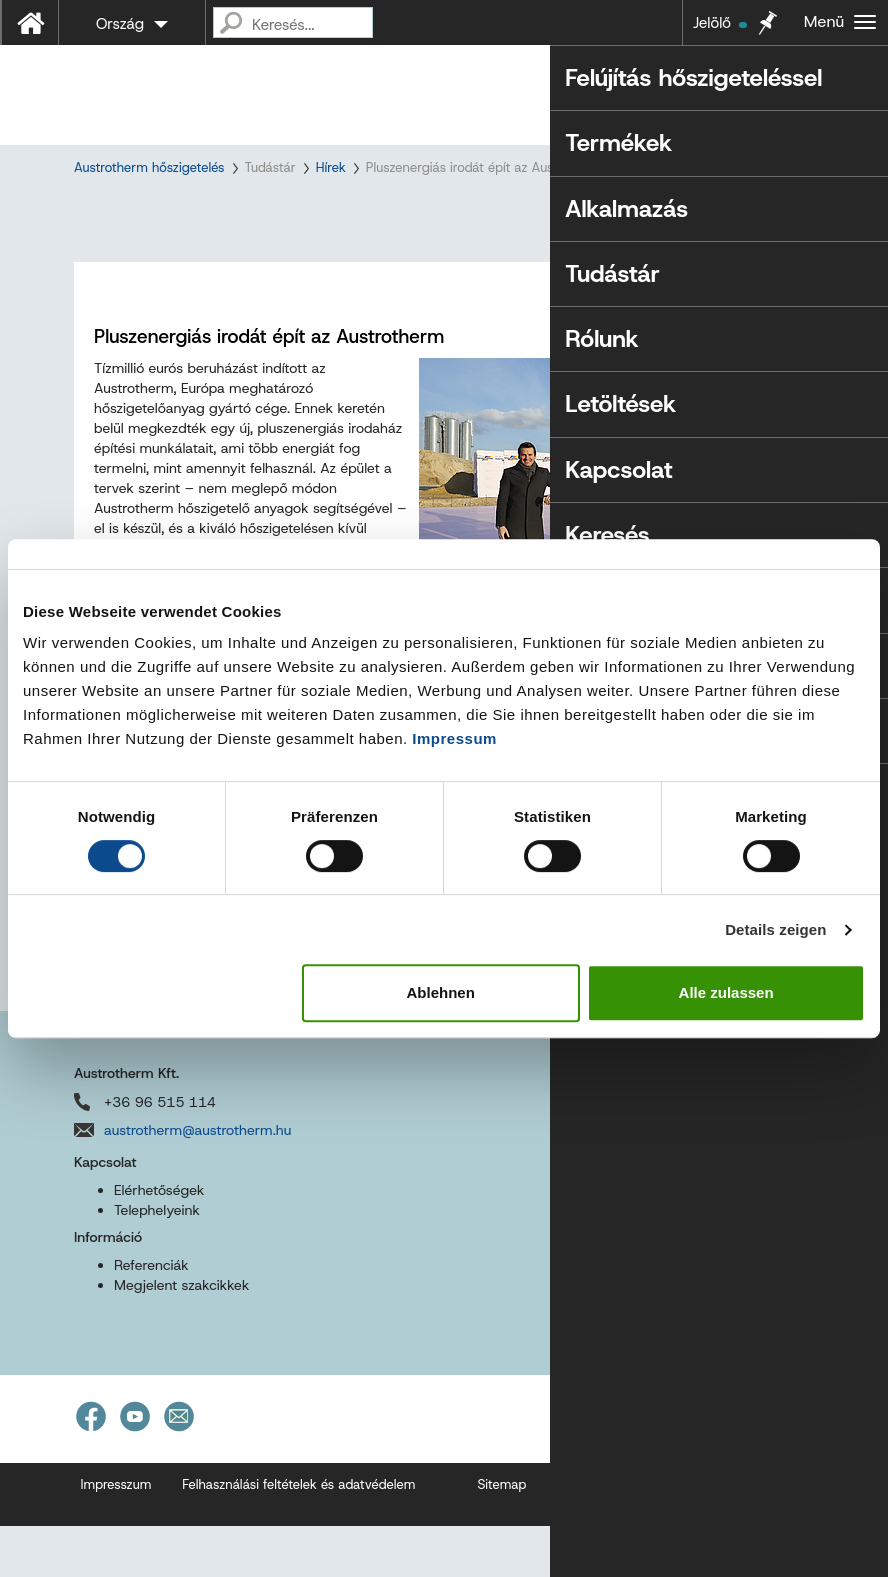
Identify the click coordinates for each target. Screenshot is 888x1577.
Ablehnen (441, 992)
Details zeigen (775, 929)
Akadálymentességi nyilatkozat (648, 1535)
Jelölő (720, 23)
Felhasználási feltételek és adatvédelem (298, 1535)
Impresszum (116, 1535)
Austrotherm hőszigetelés (149, 167)
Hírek (331, 167)
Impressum (454, 738)
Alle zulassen (726, 992)
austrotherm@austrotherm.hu (197, 1180)
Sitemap (501, 1535)
